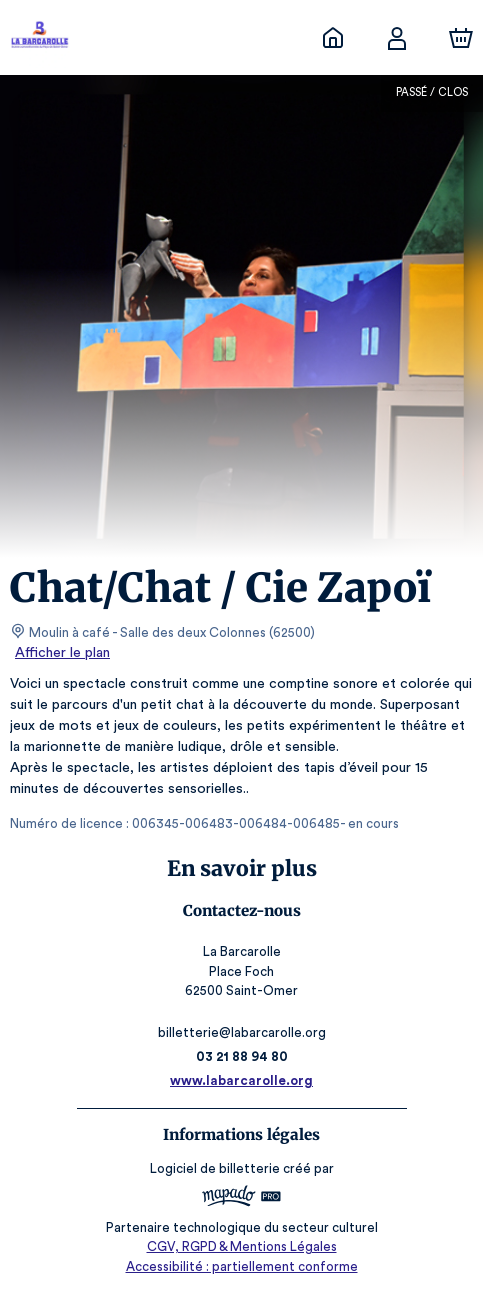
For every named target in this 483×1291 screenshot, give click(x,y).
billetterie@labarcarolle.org (241, 1032)
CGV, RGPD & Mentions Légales (242, 1246)
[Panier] (461, 38)
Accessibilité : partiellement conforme (241, 1266)
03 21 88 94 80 (241, 1056)
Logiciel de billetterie (216, 1168)
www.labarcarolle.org (241, 1080)
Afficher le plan (61, 653)
